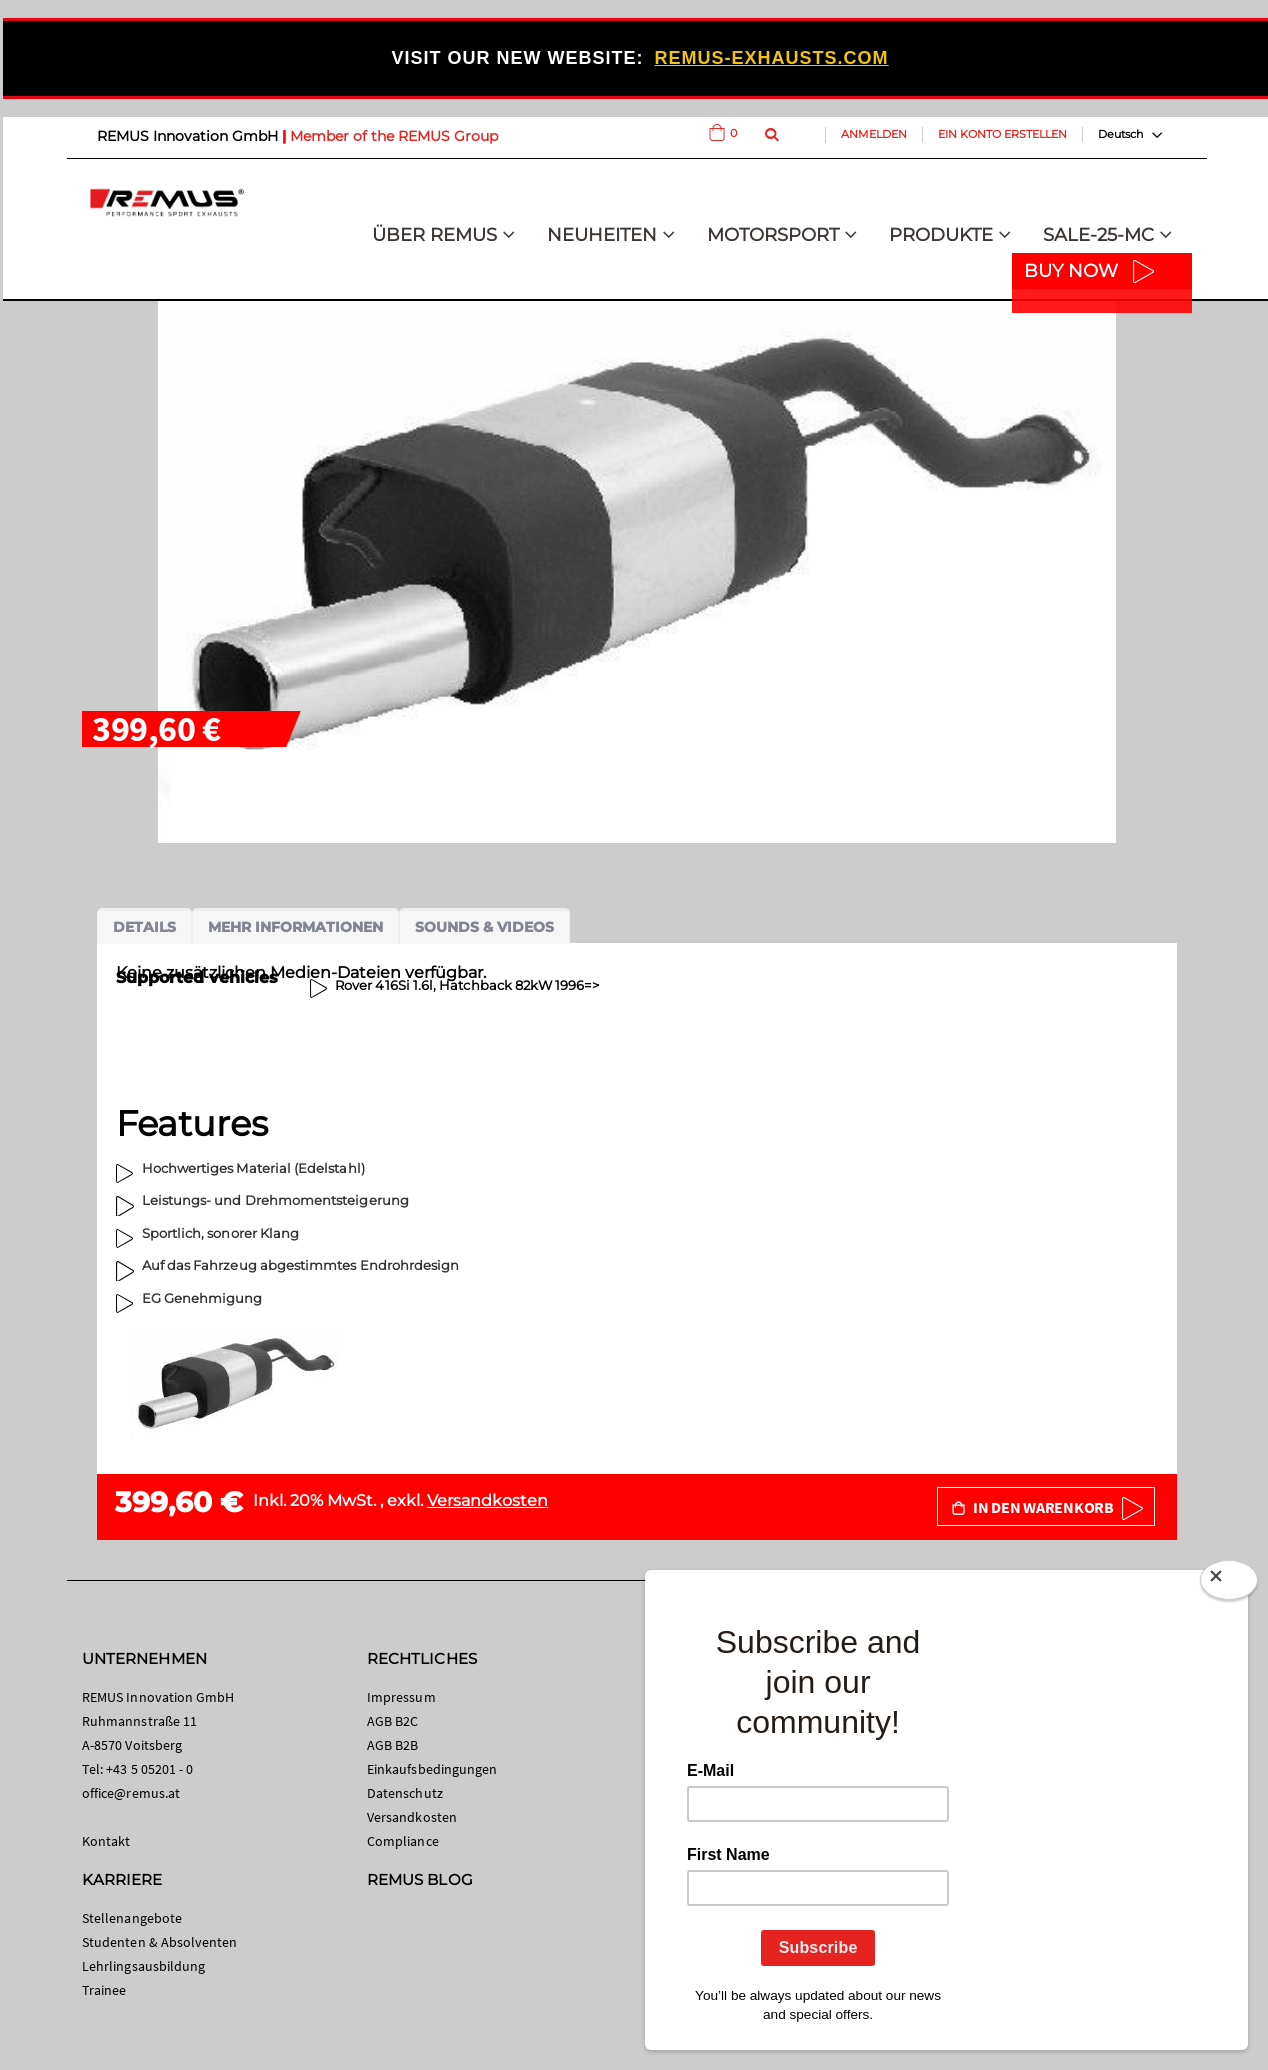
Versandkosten (487, 1500)
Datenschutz (405, 1793)
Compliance (403, 1841)
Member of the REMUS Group (394, 136)
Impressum (401, 1697)
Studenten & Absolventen (160, 1942)
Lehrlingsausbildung (143, 1966)
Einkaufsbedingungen (432, 1769)
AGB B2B (392, 1745)
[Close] (1229, 1584)
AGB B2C (392, 1721)
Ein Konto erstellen (1002, 134)
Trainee (104, 1990)
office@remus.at (131, 1793)
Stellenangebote (132, 1918)
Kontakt (106, 1841)
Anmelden (874, 134)
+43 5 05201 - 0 (149, 1769)
